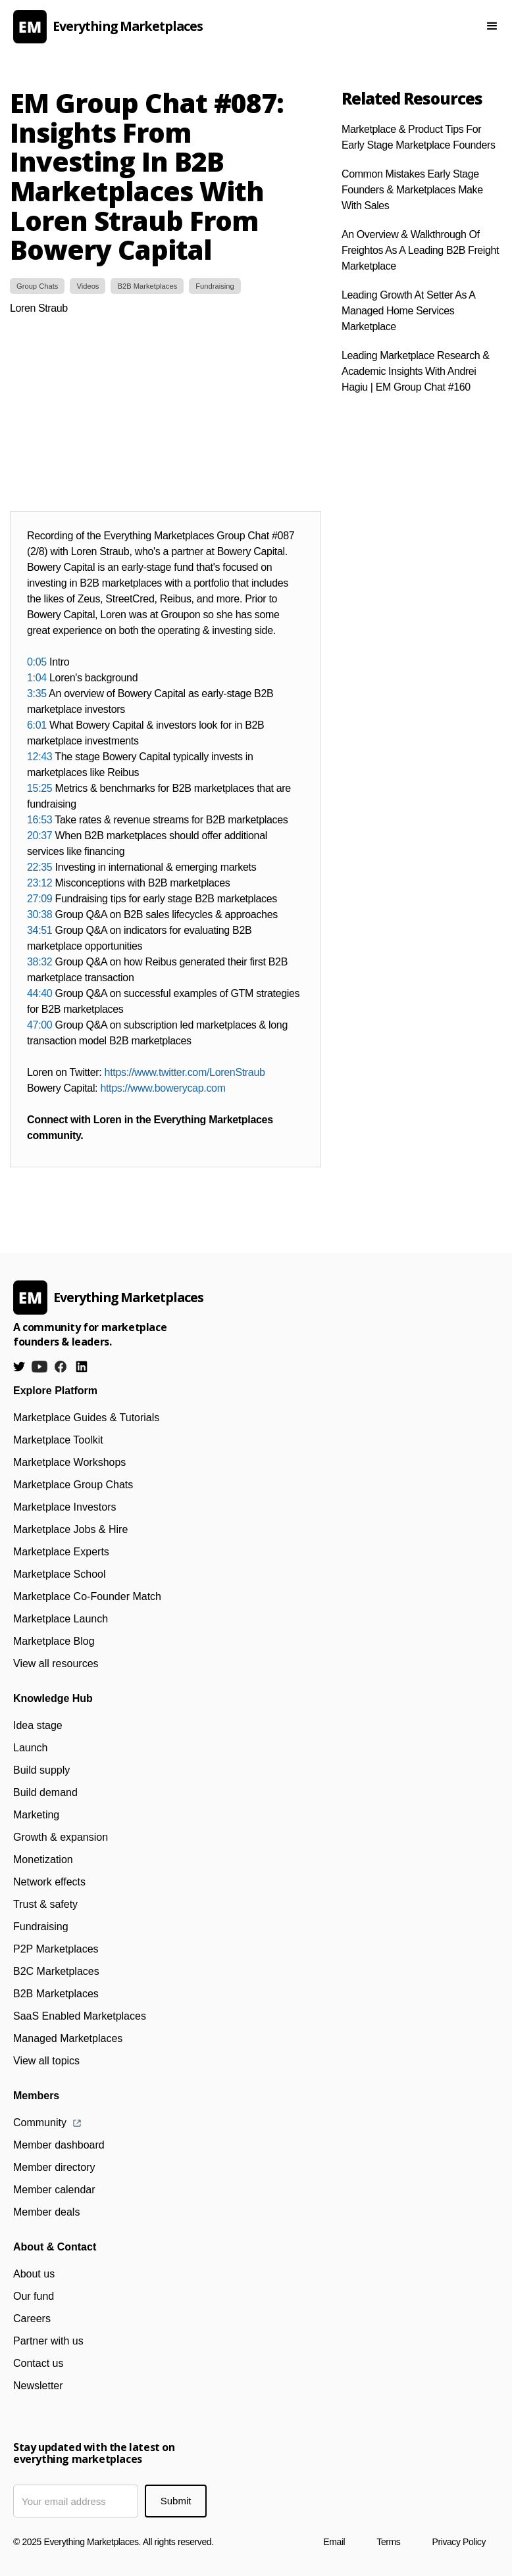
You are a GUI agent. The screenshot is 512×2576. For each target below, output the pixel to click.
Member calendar (54, 2189)
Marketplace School (59, 1574)
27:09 (39, 898)
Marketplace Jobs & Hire (70, 1529)
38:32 (39, 961)
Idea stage (38, 1725)
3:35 (37, 693)
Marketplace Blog (54, 1641)
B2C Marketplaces (56, 1971)
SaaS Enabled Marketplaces (79, 2016)
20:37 (39, 835)
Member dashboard (59, 2145)
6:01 (37, 725)
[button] (492, 26)
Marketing (36, 1814)
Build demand (45, 1792)
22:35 (39, 867)
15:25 (39, 788)
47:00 (39, 1025)
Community (39, 2122)
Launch (30, 1747)
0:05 (37, 662)
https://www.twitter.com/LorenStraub (185, 1072)
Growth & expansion (60, 1837)
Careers (32, 2318)
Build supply (41, 1770)
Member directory (54, 2167)
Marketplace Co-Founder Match (87, 1596)
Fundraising (40, 1926)
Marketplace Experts (61, 1551)
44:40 (39, 993)
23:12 (39, 882)
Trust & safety (45, 1904)
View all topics (46, 2060)
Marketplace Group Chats (73, 1484)
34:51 (39, 930)
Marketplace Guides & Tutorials (86, 1417)
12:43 (39, 756)
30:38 (39, 914)
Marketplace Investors (64, 1507)
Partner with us (48, 2340)
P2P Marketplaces (56, 1949)
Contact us (38, 2363)
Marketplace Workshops (69, 1462)
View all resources (56, 1663)
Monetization (43, 1859)
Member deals (46, 2212)
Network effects (49, 1881)
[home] (225, 26)
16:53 (39, 819)
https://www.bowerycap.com (162, 1088)
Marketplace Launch (60, 1618)
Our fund (33, 2296)
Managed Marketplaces (67, 2038)
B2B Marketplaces (56, 1993)
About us (34, 2273)
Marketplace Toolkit (58, 1440)
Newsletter (38, 2385)
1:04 (37, 677)
